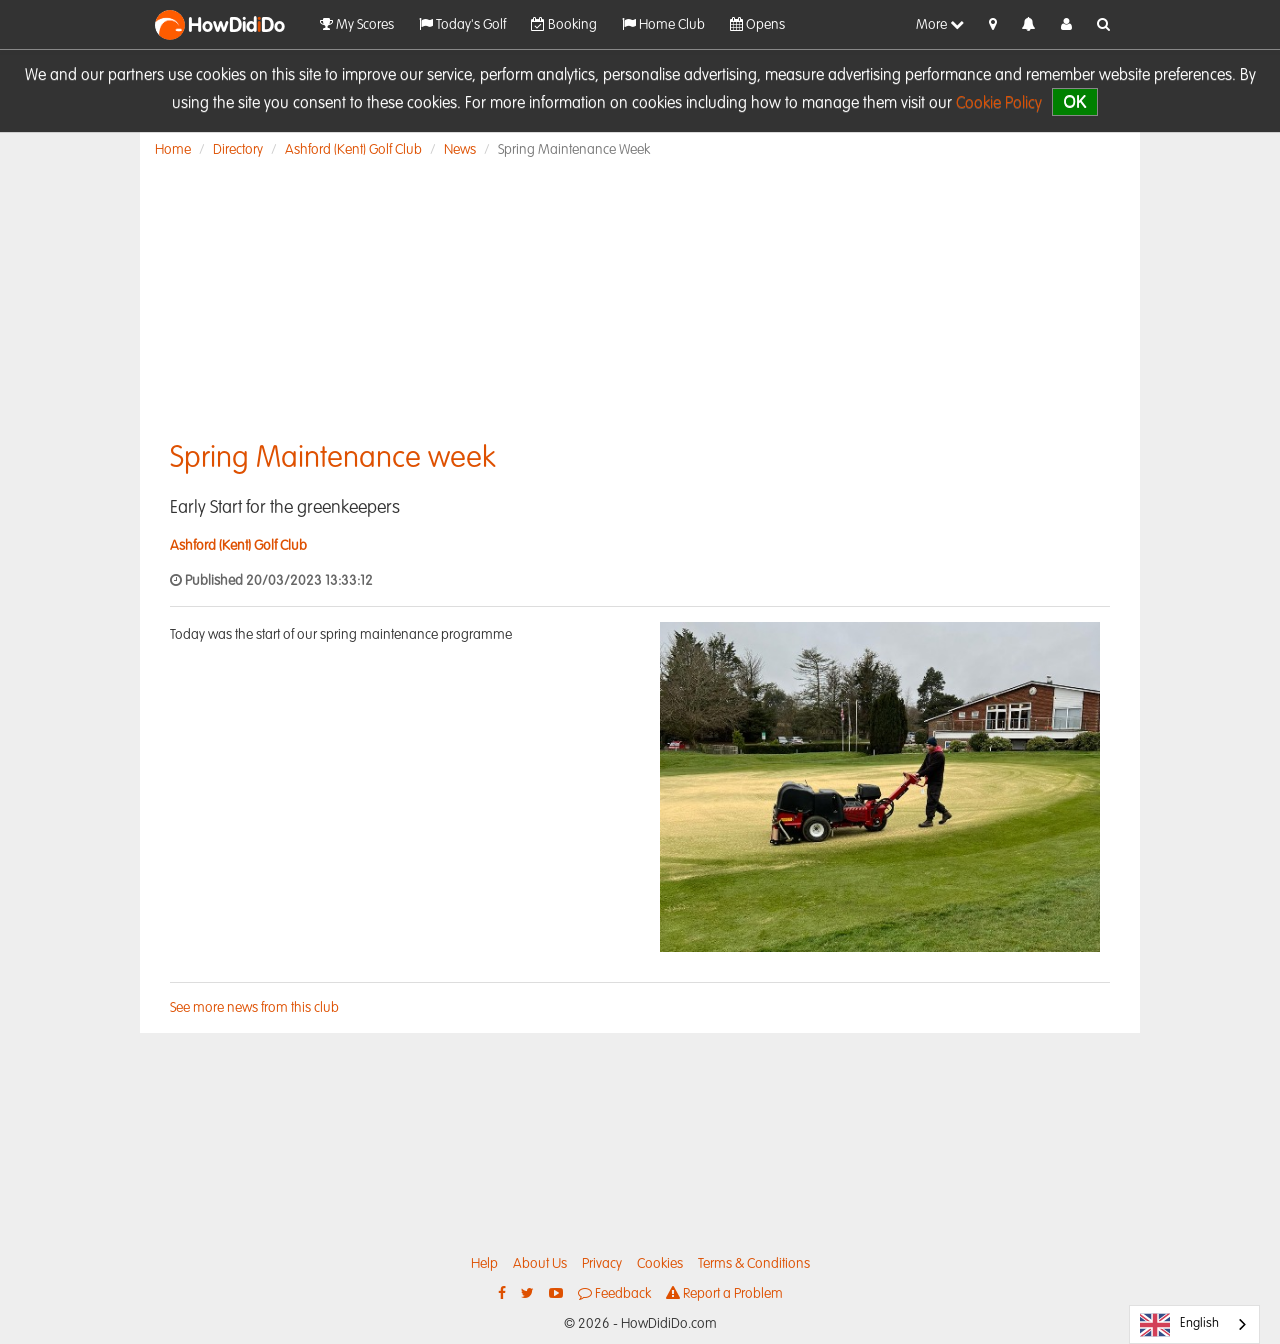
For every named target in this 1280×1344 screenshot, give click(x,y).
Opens (757, 24)
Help (484, 1264)
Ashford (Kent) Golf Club (353, 150)
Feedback (614, 1293)
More (940, 24)
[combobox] (1194, 1324)
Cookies (660, 1264)
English (1179, 1325)
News (460, 150)
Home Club (663, 24)
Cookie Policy (999, 104)
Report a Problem (724, 1293)
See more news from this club (254, 1008)
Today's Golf (462, 24)
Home (173, 150)
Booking (564, 24)
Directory (238, 150)
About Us (540, 1264)
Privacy (602, 1264)
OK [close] (1074, 101)
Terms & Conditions (754, 1264)
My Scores (357, 24)
